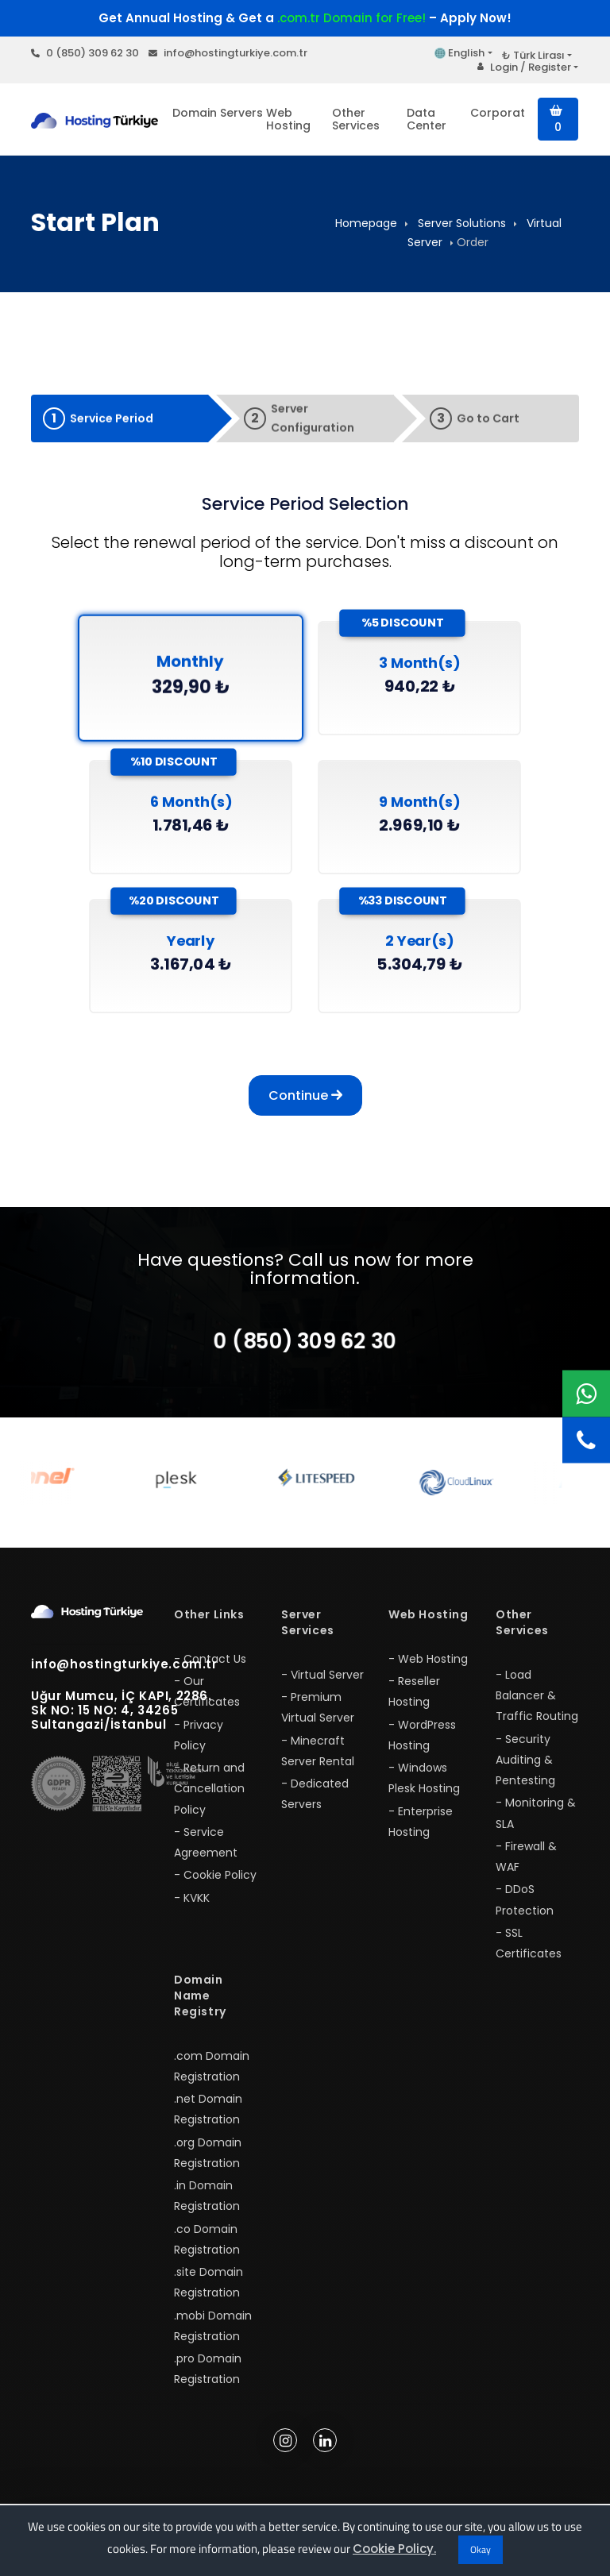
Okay (480, 2549)
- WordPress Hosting (422, 1745)
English (459, 53)
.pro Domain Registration (207, 2380)
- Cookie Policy (215, 1886)
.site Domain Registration (208, 2293)
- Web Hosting (428, 1669)
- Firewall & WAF (526, 1867)
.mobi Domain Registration (213, 2336)
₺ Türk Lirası (533, 55)
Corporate (497, 113)
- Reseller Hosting (414, 1702)
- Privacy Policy (198, 1745)
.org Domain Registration (207, 2163)
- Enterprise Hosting (420, 1832)
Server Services (307, 1633)
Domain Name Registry (200, 2006)
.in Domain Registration (207, 2206)
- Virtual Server (322, 1685)
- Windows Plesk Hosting (424, 1789)
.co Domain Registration (207, 2249)
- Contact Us (210, 1669)
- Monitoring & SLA (536, 1824)
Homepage (366, 223)
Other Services (356, 119)
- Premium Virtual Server (317, 1718)
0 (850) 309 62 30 (85, 53)
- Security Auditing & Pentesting (525, 1770)
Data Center (426, 119)
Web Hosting (288, 119)
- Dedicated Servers (315, 1805)
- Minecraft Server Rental (317, 1761)
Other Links (209, 1625)
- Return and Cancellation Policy (209, 1800)
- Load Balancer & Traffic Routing (537, 1706)
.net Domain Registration (208, 2120)
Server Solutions (462, 223)
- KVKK (192, 1908)
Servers (241, 113)
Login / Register (524, 67)
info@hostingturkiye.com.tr (228, 53)
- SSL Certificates (529, 1953)
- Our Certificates (207, 1702)
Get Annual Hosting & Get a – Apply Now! (305, 18)
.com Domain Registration (211, 2076)
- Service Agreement (205, 1852)
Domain (194, 113)
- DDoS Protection (525, 1910)
